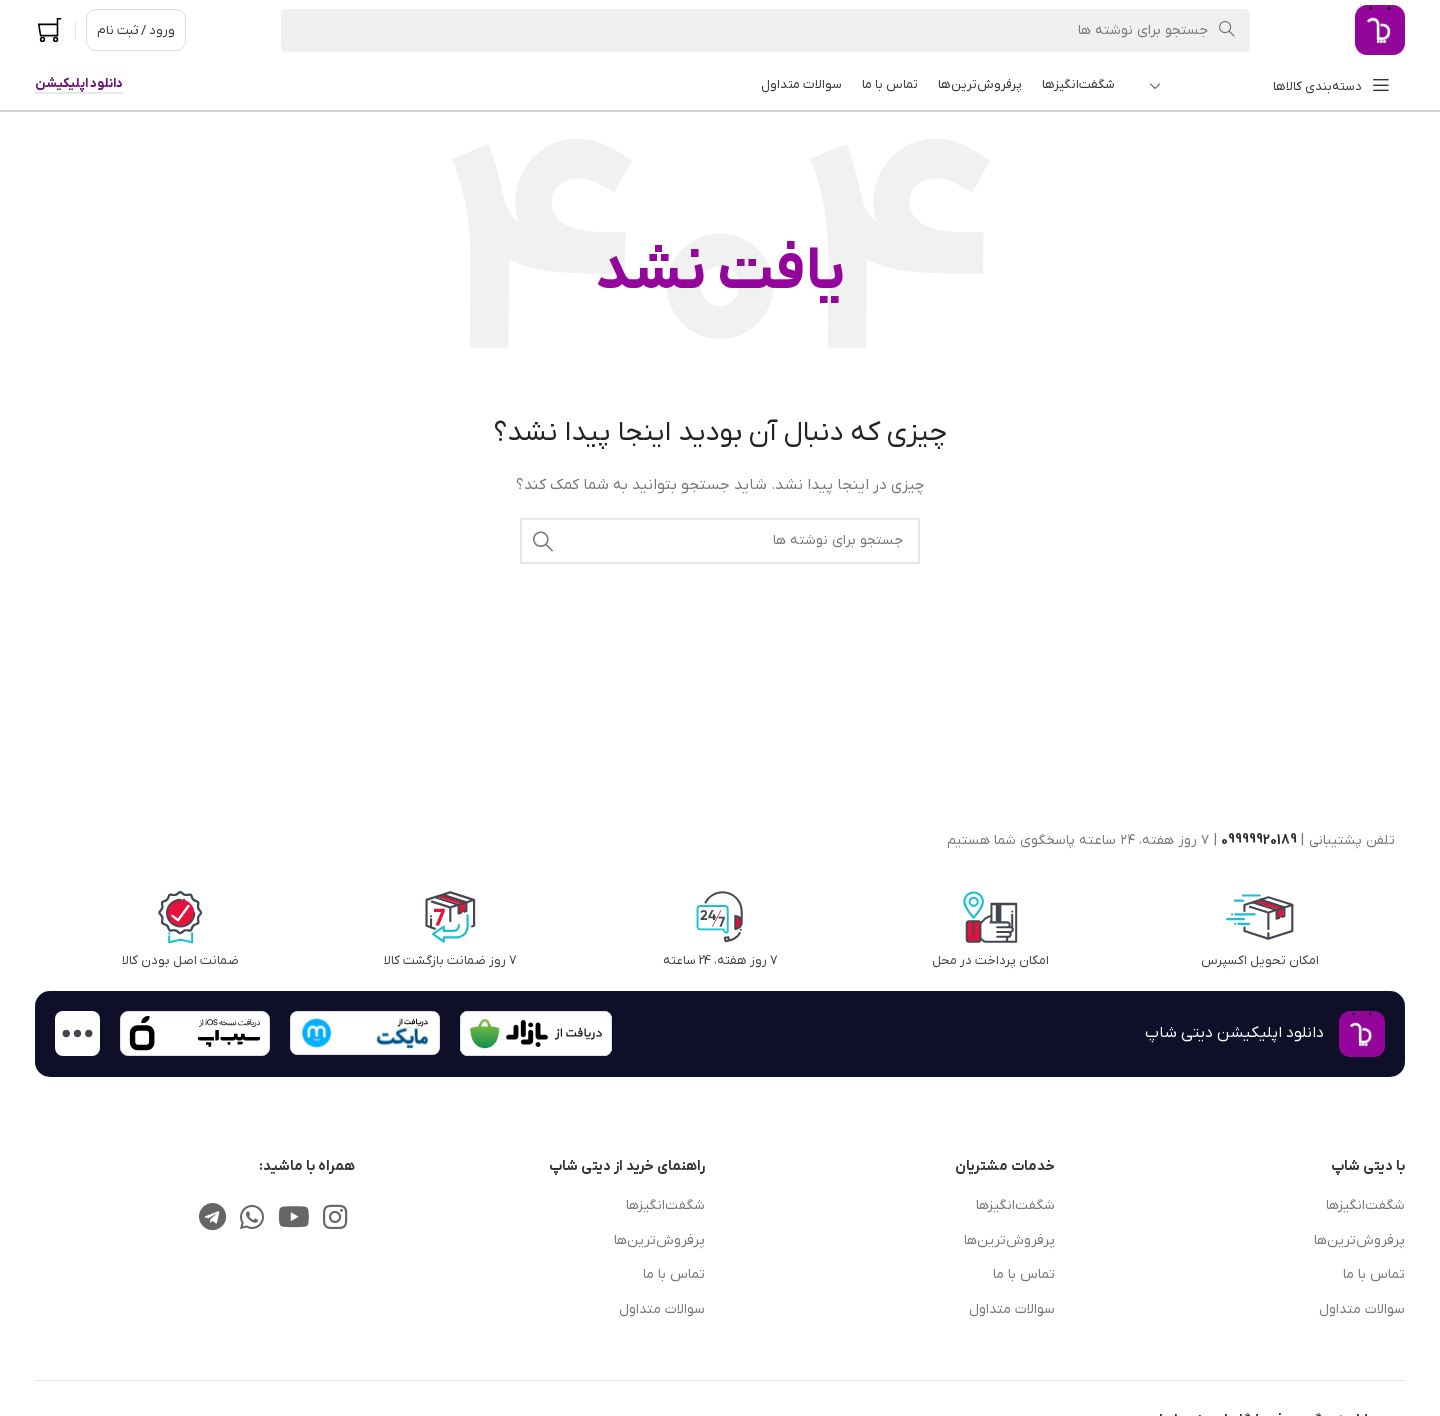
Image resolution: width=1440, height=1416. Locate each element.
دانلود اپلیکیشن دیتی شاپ (1234, 1033)
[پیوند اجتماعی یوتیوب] (293, 1219)
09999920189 (1259, 840)
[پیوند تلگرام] (213, 1219)
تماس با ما (1374, 1274)
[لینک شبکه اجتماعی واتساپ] (252, 1219)
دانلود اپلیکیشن (79, 84)
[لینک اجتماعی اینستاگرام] (336, 1219)
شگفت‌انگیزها (1365, 1205)
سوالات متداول (1362, 1309)
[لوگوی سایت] (1380, 29)
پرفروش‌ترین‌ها (1359, 1240)
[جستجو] (765, 30)
